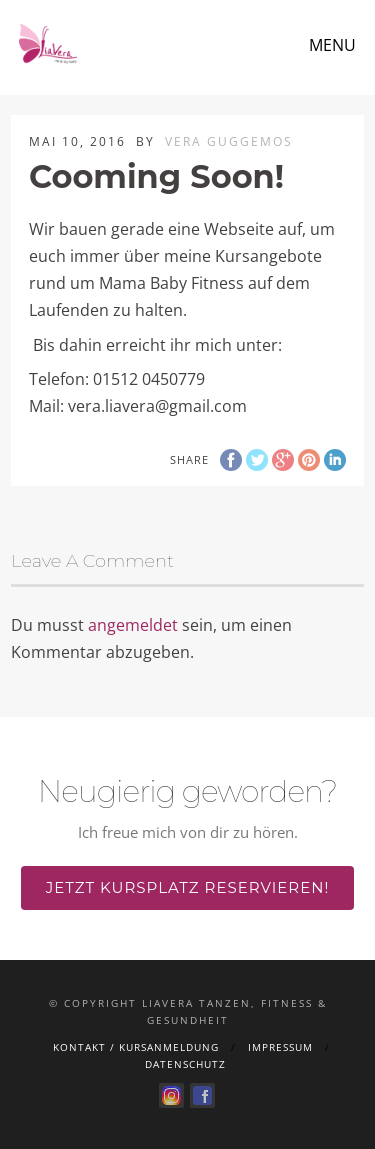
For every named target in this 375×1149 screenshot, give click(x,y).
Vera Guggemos (229, 141)
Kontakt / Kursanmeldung (136, 1047)
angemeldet (133, 625)
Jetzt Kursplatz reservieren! (188, 887)
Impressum (280, 1047)
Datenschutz (185, 1064)
